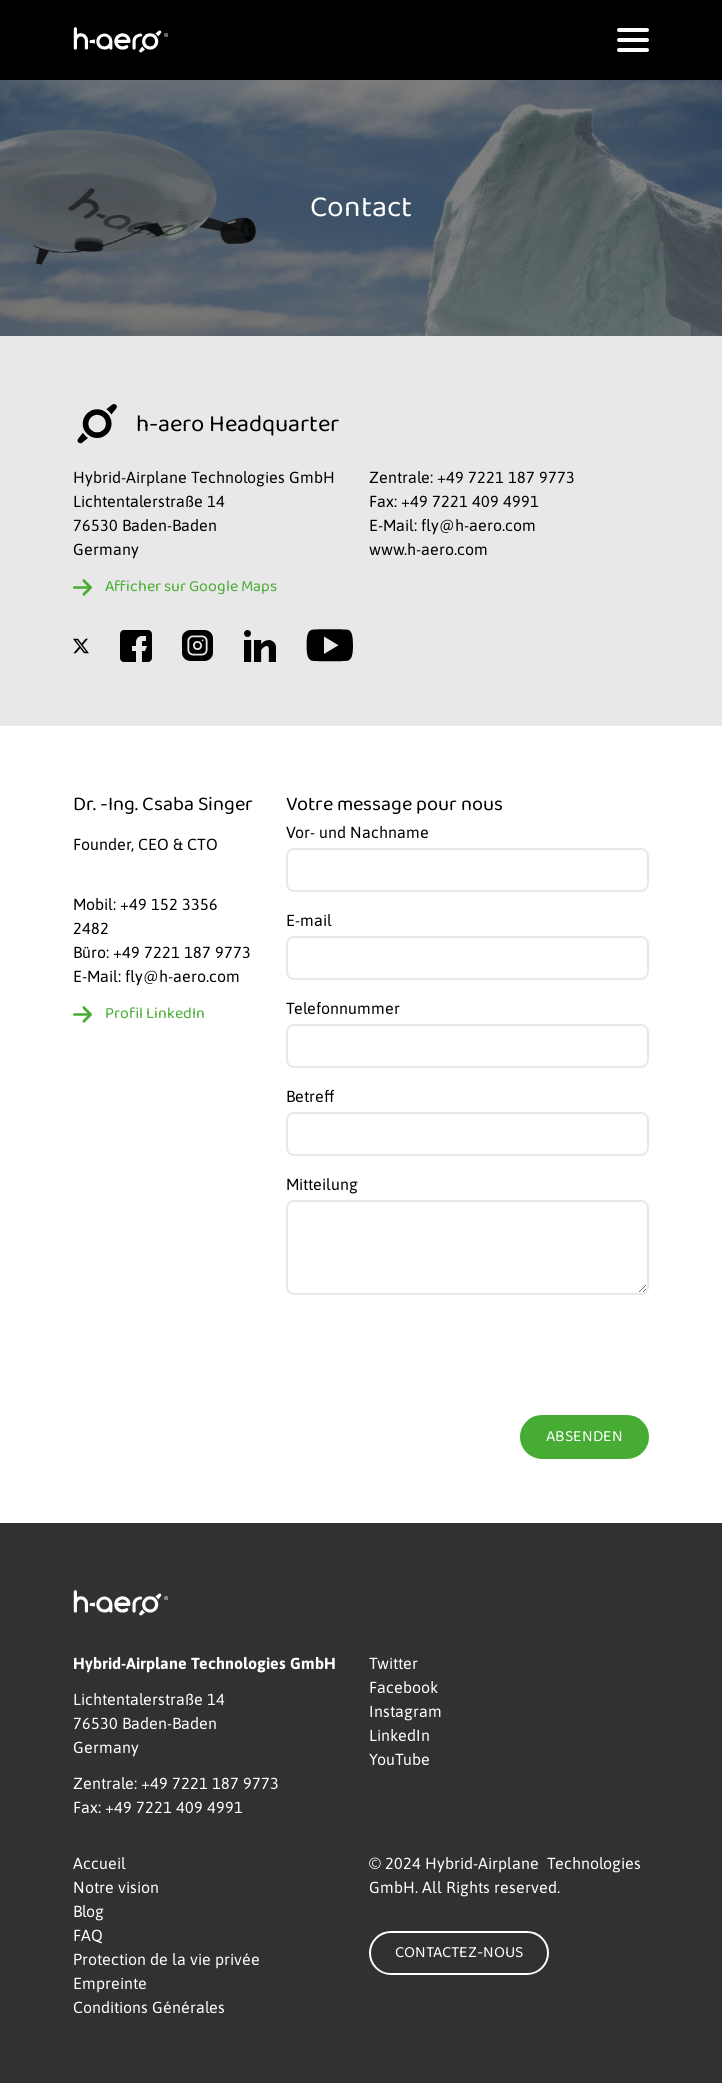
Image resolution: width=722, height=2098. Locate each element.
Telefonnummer (343, 1008)
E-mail (309, 920)
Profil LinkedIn (155, 1014)
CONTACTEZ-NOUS (459, 1968)
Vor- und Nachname (357, 832)
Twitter (393, 1678)
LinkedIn (399, 1750)
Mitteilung (322, 1184)
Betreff (310, 1096)
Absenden (584, 1452)
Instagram (405, 1726)
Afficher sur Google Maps (191, 587)
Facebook (403, 1702)
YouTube (399, 1774)
